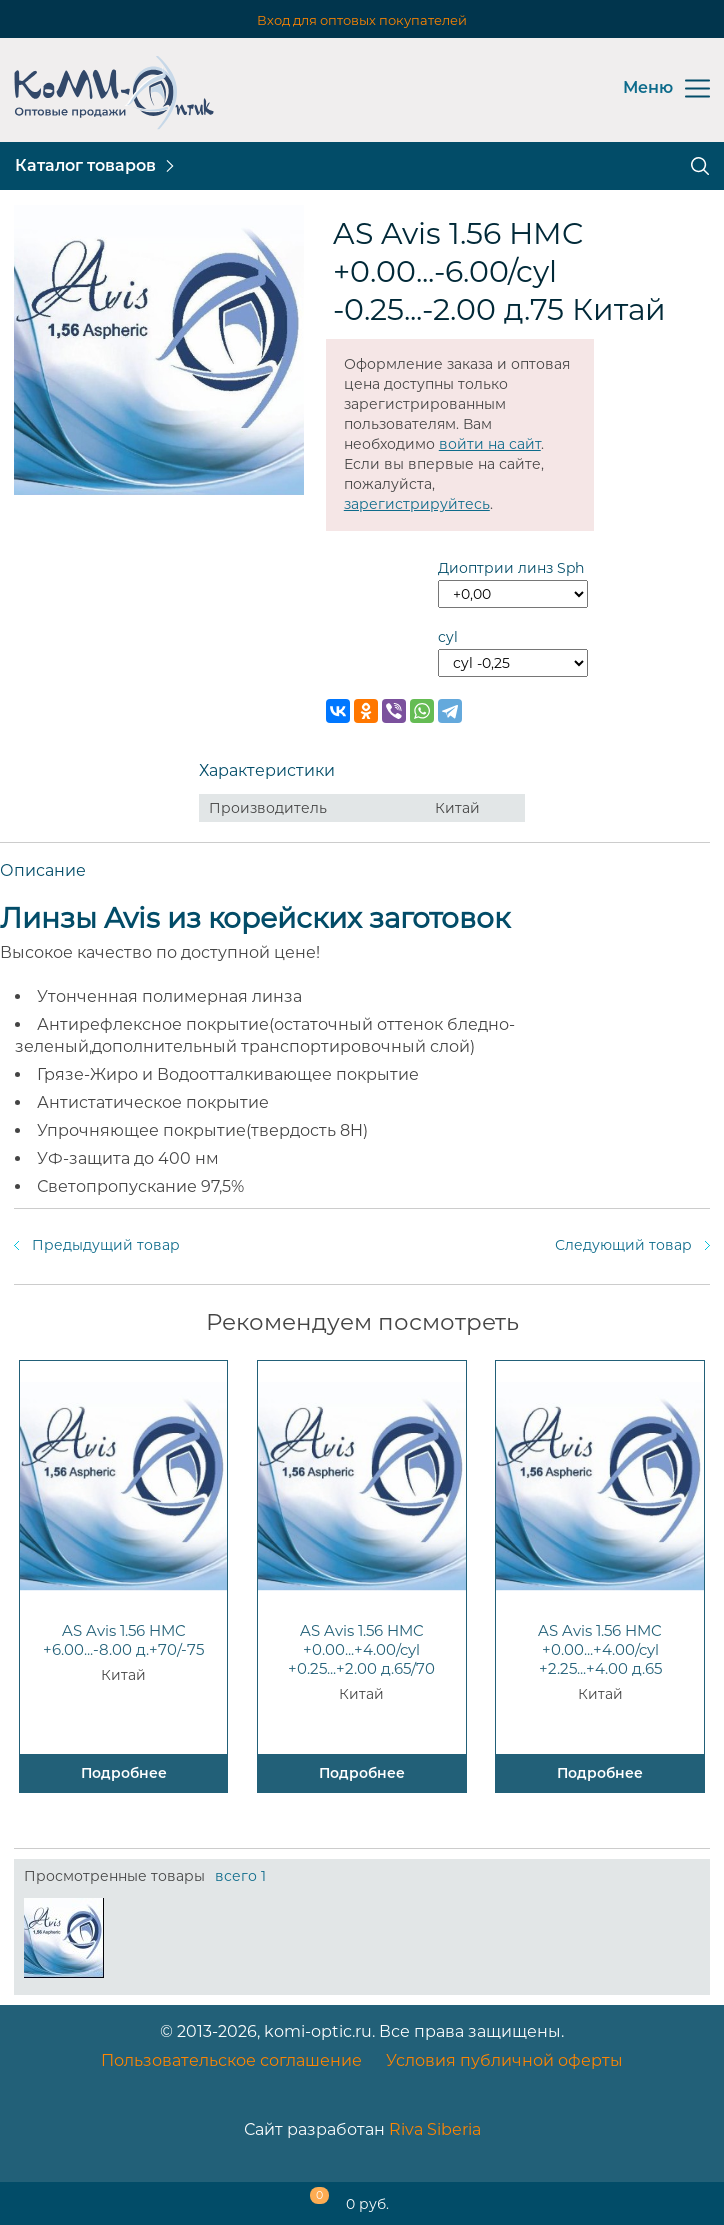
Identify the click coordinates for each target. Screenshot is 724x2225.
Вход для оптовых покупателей (362, 20)
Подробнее (124, 1773)
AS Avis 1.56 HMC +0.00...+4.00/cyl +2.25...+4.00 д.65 (600, 1649)
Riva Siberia (435, 2129)
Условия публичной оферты (504, 2060)
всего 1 (240, 1876)
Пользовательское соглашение (231, 2060)
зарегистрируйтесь (417, 504)
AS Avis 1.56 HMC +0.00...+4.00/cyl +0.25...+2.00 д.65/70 (361, 1649)
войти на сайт (490, 444)
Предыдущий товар (106, 1245)
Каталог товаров (85, 165)
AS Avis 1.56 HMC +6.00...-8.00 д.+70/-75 (123, 1640)
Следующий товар (623, 1245)
